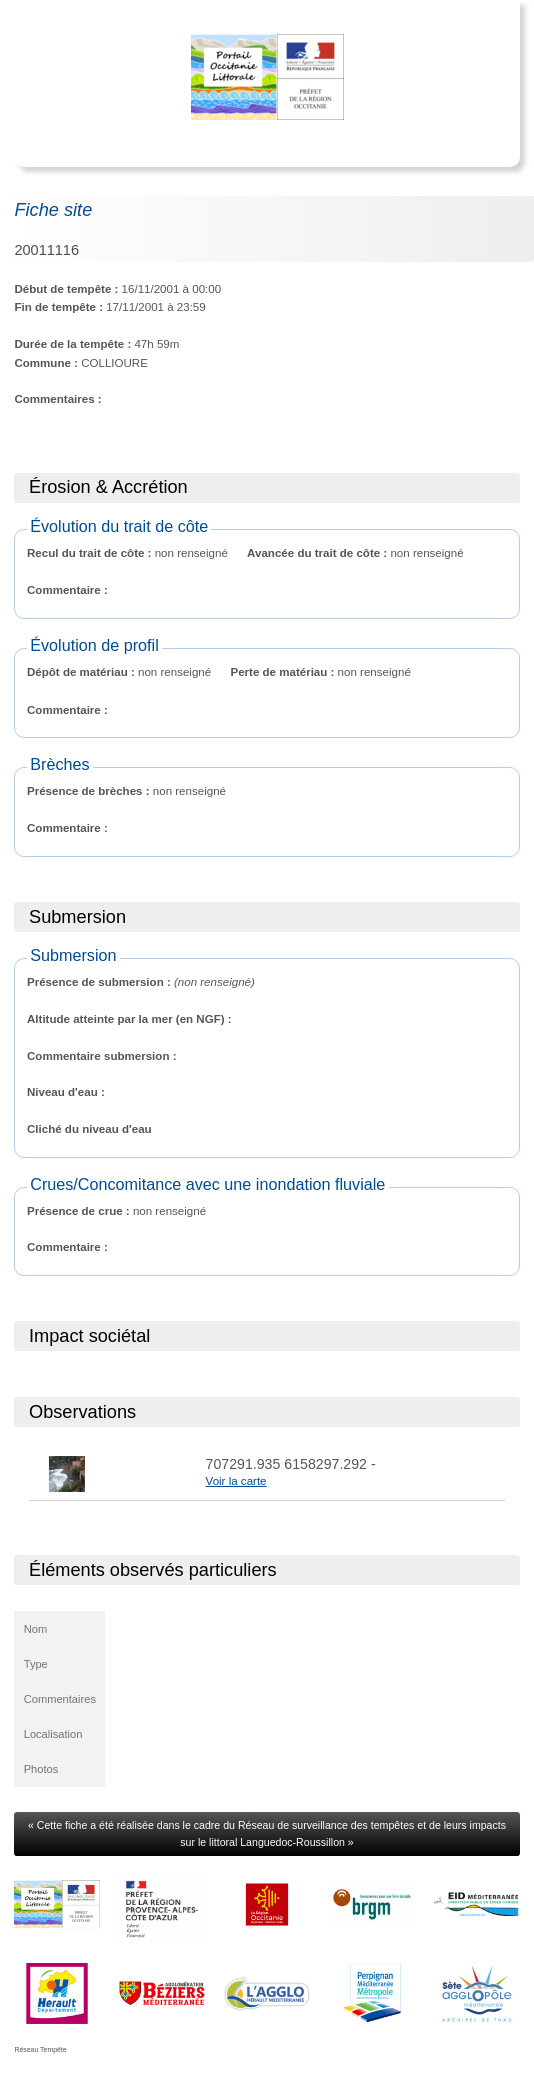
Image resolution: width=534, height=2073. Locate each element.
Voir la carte (236, 1481)
